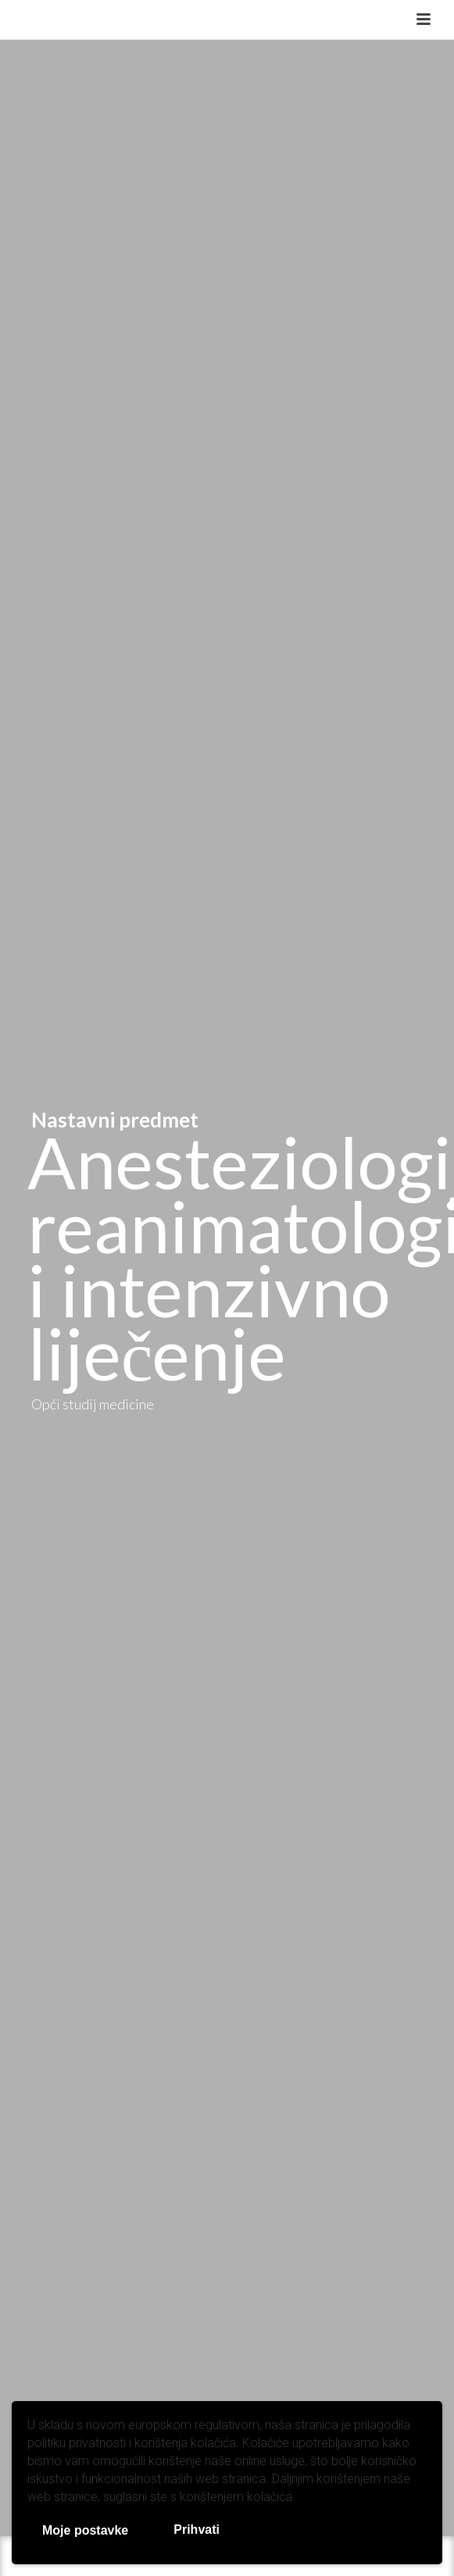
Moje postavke (85, 2530)
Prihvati (196, 2529)
